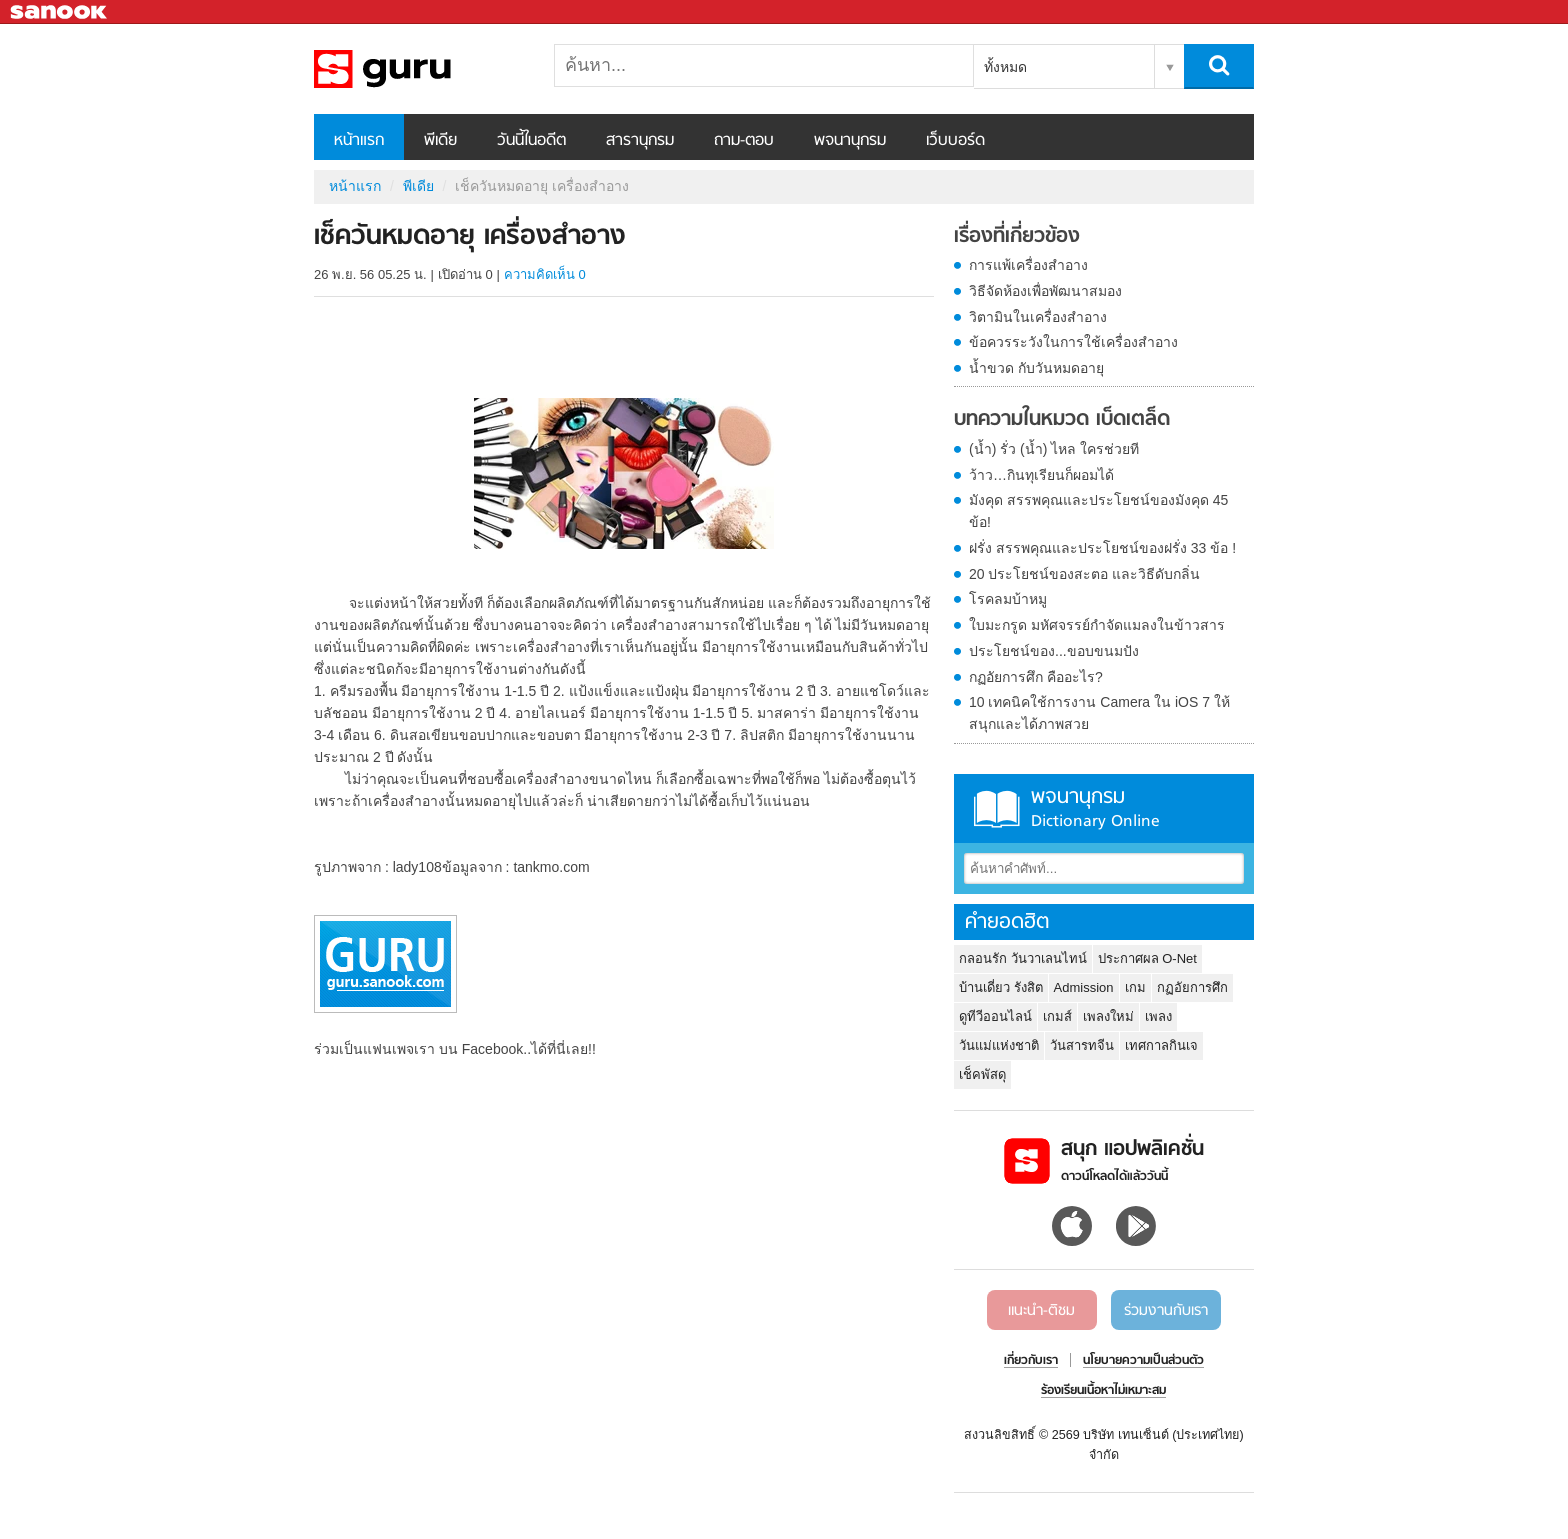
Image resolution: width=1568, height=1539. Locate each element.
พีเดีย (440, 141)
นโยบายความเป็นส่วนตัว (1143, 1361)
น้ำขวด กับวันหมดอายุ (1036, 368)
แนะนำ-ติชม (1041, 1311)
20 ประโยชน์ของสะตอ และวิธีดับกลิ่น (1084, 574)
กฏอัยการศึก (1192, 987)
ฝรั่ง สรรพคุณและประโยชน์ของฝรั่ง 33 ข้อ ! (1102, 548)
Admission (1084, 987)
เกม (1135, 987)
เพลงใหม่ (1108, 1016)
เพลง (1158, 1016)
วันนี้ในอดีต (531, 141)
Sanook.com (60, 12)
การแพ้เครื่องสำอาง (1028, 265)
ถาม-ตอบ (744, 141)
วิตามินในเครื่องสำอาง (1038, 317)
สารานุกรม (640, 141)
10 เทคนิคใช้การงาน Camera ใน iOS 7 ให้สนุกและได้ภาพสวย (1099, 713)
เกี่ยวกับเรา (1031, 1361)
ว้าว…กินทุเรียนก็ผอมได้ (1041, 475)
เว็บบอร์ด (955, 141)
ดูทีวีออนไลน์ (995, 1016)
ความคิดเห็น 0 (545, 274)
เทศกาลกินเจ (1161, 1045)
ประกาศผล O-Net (1147, 958)
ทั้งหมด (1005, 67)
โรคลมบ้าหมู (1008, 599)
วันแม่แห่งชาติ (999, 1045)
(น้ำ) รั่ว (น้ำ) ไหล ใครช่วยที (1054, 449)
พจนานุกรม (850, 141)
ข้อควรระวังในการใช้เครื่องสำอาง (1073, 342)
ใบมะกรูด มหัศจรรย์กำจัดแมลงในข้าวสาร (1097, 625)
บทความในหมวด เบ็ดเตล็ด (1062, 420)
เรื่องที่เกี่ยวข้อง (1017, 237)
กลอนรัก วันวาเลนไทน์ (1023, 958)
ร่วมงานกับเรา (1166, 1311)
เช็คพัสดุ (982, 1074)
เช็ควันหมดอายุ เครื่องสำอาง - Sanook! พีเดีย (419, 69)
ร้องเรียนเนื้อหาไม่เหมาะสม (1103, 1391)
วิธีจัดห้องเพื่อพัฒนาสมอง (1045, 291)
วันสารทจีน (1082, 1045)
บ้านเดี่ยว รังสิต (1001, 987)
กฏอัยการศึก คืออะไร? (1036, 677)
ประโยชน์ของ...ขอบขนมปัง (1054, 651)
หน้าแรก (359, 141)
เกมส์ (1057, 1016)
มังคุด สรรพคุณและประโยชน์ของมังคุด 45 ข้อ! (1098, 511)
